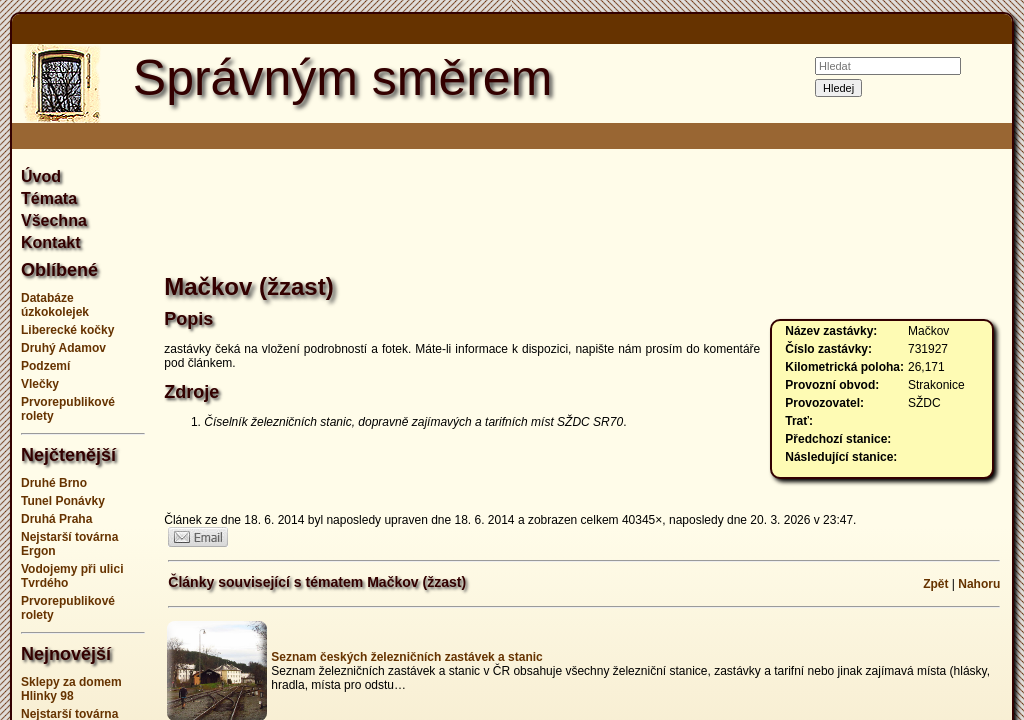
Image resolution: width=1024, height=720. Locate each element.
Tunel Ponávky (63, 501)
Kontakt (51, 242)
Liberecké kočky (67, 330)
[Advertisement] (584, 214)
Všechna (54, 220)
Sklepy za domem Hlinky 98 (71, 689)
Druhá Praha (56, 519)
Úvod (41, 176)
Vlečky (40, 384)
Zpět (935, 584)
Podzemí (45, 366)
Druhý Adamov (63, 348)
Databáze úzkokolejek (55, 305)
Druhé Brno (54, 483)
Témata (49, 198)
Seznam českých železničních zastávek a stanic (406, 657)
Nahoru (979, 584)
